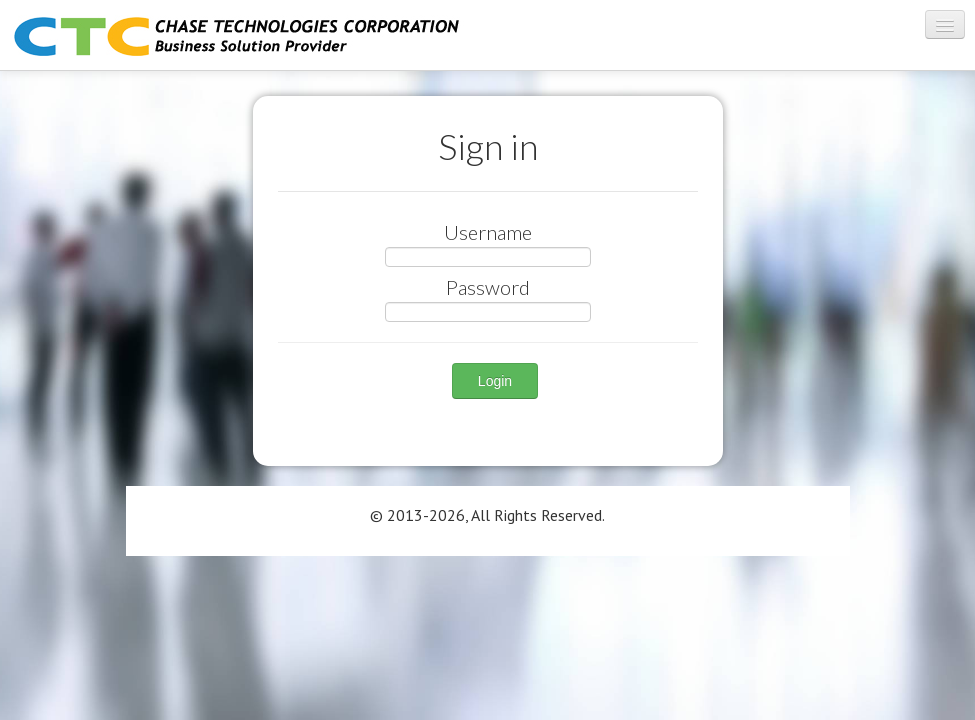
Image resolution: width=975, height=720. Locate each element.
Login (495, 381)
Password (488, 287)
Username (488, 232)
